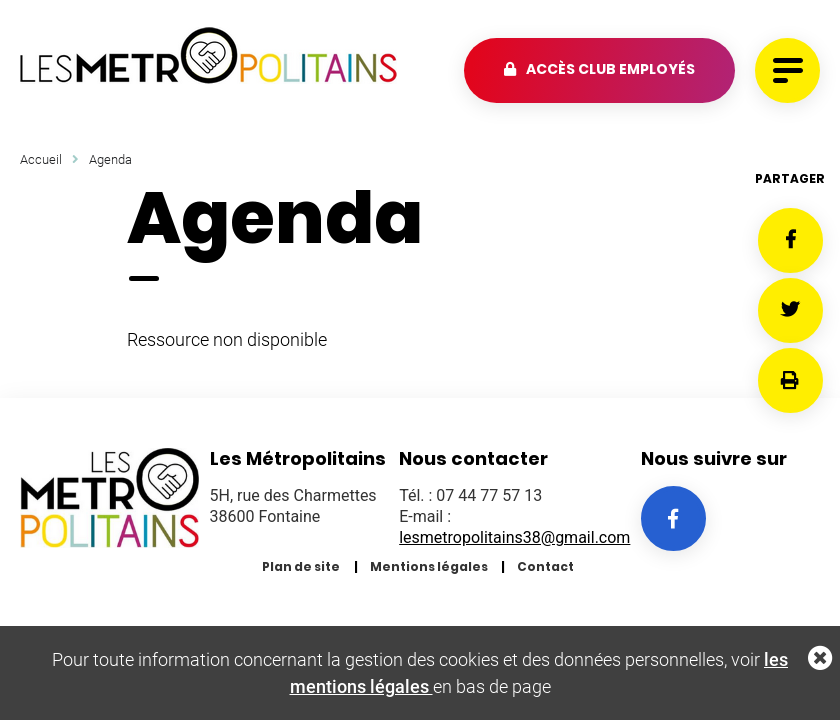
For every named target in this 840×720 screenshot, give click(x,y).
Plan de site (301, 566)
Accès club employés (610, 69)
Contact (545, 566)
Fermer (820, 658)
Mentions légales (429, 566)
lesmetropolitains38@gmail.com (514, 537)
